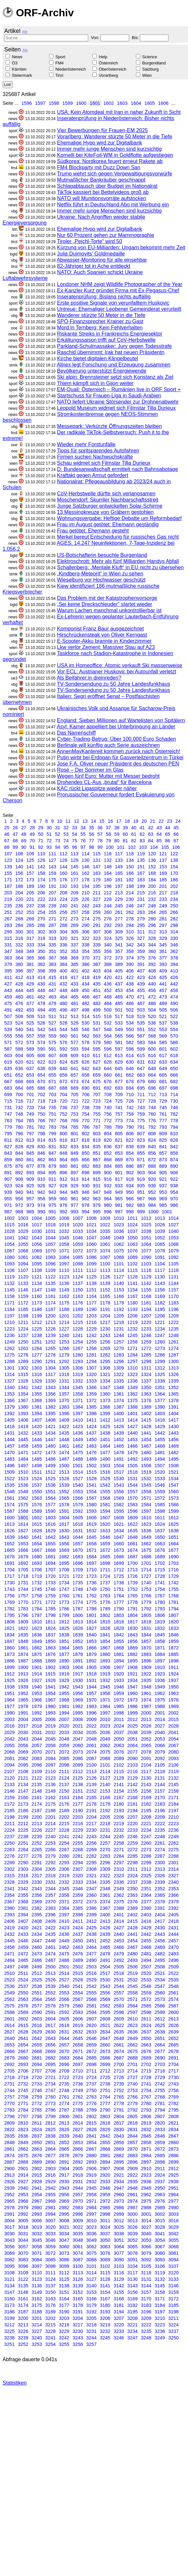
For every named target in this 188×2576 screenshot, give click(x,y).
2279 (50, 1856)
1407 (37, 1420)
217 (163, 892)
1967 (50, 1699)
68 (15, 840)
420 (108, 977)
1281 (91, 1354)
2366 (173, 1895)
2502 (78, 1966)
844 (19, 1153)
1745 (37, 1589)
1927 (37, 1680)
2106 (173, 1765)
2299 (146, 1862)
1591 (64, 1511)
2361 (105, 1895)
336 (63, 944)
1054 (9, 1244)
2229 (78, 1830)
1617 (64, 1524)
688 (63, 1088)
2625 (159, 2025)
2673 (105, 2051)
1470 (9, 1452)
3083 (23, 2259)
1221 (159, 1322)
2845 (146, 2136)
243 (97, 905)
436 (108, 983)
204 (19, 892)
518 (130, 1016)
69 (23, 840)
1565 (64, 1498)
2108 (23, 1771)
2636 (132, 2031)
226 (85, 899)
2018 (37, 1726)
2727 (132, 2077)
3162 (37, 2298)
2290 (23, 1862)
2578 (50, 2005)
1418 (9, 1426)
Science (149, 56)
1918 (91, 1673)
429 (30, 983)
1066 (173, 1244)
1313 (173, 1368)
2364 (146, 1895)
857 (163, 1153)
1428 (146, 1426)
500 (108, 1009)
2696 (64, 2064)
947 (97, 1192)
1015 (9, 1224)
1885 (173, 1654)
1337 (146, 1381)
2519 (132, 1973)
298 (174, 925)
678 (130, 1081)
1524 (37, 1478)
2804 (119, 2116)
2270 (105, 1849)
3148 (23, 2292)
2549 (9, 1992)
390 (130, 964)
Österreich (108, 63)
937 (163, 1185)
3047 (64, 2240)
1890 (64, 1660)
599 (141, 1049)
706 (85, 1094)
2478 (105, 1953)
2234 (146, 1830)
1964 (9, 1699)
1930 (78, 1680)
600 (152, 1049)
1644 (78, 1537)
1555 (105, 1491)
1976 (173, 1699)
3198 (173, 2311)
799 (52, 1133)
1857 (146, 1641)
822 (130, 1140)
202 (174, 886)
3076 (105, 2253)
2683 (64, 2057)
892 (19, 1172)
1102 (132, 1263)
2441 (132, 1934)
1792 (146, 1608)
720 (63, 1101)
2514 (64, 1973)
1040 (173, 1231)
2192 (105, 1810)
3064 (119, 2246)
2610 (132, 2018)
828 (19, 1146)
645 (119, 1068)
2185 (9, 1810)
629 (119, 1062)
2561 (173, 1992)
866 (85, 1159)
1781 (173, 1602)
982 (130, 1205)
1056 (37, 1244)
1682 (64, 1556)
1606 (163, 103)
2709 (64, 2070)
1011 (132, 1218)
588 (19, 1049)
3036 (91, 2233)
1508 (173, 1465)
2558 (132, 1992)
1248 (173, 1335)
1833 (173, 1628)
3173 (9, 2305)
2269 (91, 1849)
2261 (159, 1843)
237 (30, 905)
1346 (91, 1387)
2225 (23, 1830)
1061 (105, 1244)
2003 (9, 1719)
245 (119, 905)
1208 (159, 1315)
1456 (173, 1439)
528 (63, 1023)
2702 (146, 2064)
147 (97, 866)
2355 (23, 1895)
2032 (50, 1732)
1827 (91, 1628)
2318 (50, 1875)
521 (163, 1016)
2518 (119, 1973)
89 (15, 847)
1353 (9, 1394)
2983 (78, 2207)
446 (41, 990)
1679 (23, 1556)
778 (174, 1120)
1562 (23, 1498)
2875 (23, 2155)
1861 (23, 1647)
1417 (173, 1420)
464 (63, 996)
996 (108, 1211)
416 (63, 977)
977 (74, 1205)
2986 (119, 2207)
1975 (159, 1699)
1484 (23, 1459)
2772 (37, 2103)
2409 (50, 1921)
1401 (132, 1413)
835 (97, 1146)
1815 (105, 1621)
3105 (146, 2266)
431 (52, 983)
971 (8, 1205)
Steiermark (22, 75)
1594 (105, 1511)
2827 (78, 2129)
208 (63, 892)
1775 (91, 1602)
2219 (119, 1823)
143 (52, 866)
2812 (50, 2123)
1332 (78, 1381)
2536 (9, 1986)
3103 (119, 2266)
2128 (119, 1778)
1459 (37, 1446)
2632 (78, 2031)
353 (74, 951)
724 (108, 1101)
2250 (9, 1843)
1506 (146, 1465)
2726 (119, 2077)
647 (141, 1068)
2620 (91, 2025)
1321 (105, 1374)
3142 (119, 2285)
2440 (119, 1934)
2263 (9, 1849)
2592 (64, 2012)
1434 (50, 1433)
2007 (64, 1719)
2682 (50, 2057)
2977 (173, 2201)
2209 (159, 1817)
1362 (132, 1394)
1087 (105, 1257)
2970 (78, 2201)
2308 (91, 1869)
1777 (119, 1602)
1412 (105, 1420)
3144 (146, 2285)
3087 (78, 2259)
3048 (78, 2240)
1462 (78, 1446)
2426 (105, 1927)
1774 (78, 1602)
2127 (105, 1778)
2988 (146, 2207)
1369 (50, 1400)
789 (119, 1127)
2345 (64, 1888)
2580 (78, 2005)
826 (174, 1140)
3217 (78, 2324)
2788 (78, 2110)
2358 (64, 1895)
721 (74, 1101)
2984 (91, 2207)
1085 (78, 1257)
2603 (37, 2018)
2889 (37, 2162)
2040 (159, 1732)
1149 (64, 1289)
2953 (23, 2194)
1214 (64, 1322)
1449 (78, 1439)
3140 (91, 2285)
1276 (23, 1354)
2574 (173, 1999)
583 (141, 1042)
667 (8, 1081)
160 (63, 873)
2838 (50, 2136)
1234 (159, 1328)
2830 (119, 2129)
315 (8, 938)
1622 (132, 1524)
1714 (146, 1569)
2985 (105, 2207)
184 (152, 879)
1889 (50, 1660)
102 (132, 847)
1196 (173, 1309)
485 (119, 1003)
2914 (23, 2175)
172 (19, 879)
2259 (132, 1843)
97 (83, 847)
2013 (146, 1719)
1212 (37, 1322)
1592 (78, 1511)
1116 (146, 1270)
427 (8, 983)
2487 (50, 1960)
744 (152, 1107)
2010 (105, 1719)
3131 (146, 2279)
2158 (173, 1791)
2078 (146, 1752)
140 (19, 866)
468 (108, 996)
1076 (132, 1250)
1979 (37, 1706)
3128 (105, 2279)
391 (141, 964)
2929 (50, 2181)
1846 (173, 1634)
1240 (64, 1335)
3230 (78, 2331)
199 (141, 886)
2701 (132, 2064)
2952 (9, 2194)
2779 (132, 2103)
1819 (159, 1621)
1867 (105, 1647)
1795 (9, 1615)
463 (52, 996)
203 (8, 892)
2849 (23, 2142)
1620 (105, 1524)
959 (52, 1198)
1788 (91, 1608)
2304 (37, 1869)
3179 (91, 2305)
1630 (64, 1530)
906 (174, 1172)
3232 (105, 2331)
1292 (64, 1361)
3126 (78, 2279)
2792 (132, 2110)
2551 (37, 1992)
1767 (159, 1595)
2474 (50, 1953)
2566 (64, 1999)
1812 (64, 1621)
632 (152, 1062)
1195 (159, 1309)
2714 (132, 2070)
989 (30, 1211)
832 (63, 1146)
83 (142, 840)
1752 (132, 1589)
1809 (23, 1621)
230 (130, 899)
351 (52, 951)
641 (74, 1068)
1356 (50, 1394)
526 (41, 1023)
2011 (119, 1719)
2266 (50, 1849)
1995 (78, 1712)
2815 (91, 2123)
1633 (105, 1530)
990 (41, 1211)
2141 (119, 1784)
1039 (159, 1231)
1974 (146, 1699)
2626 (173, 2025)
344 (152, 944)
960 (63, 1198)
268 (19, 918)
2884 (146, 2155)
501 (119, 1009)
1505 (132, 1465)
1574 (9, 1504)
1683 (78, 1556)
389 (119, 964)
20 (144, 821)
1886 (9, 1660)
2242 (78, 1836)
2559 (146, 1992)
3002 (159, 2214)
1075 (119, 1250)
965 (119, 1198)
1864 (64, 1647)
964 (108, 1198)
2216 (78, 1823)
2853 (78, 2142)
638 (41, 1068)
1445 (23, 1439)
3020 (50, 2227)
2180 (119, 1804)
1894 (119, 1660)
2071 (50, 1752)
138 (174, 860)
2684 (78, 2057)
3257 (91, 2344)
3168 (119, 2298)
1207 (146, 1315)
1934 (132, 1680)
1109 (50, 1270)
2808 (173, 2116)
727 (141, 1101)
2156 (146, 1791)
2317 (37, 1875)
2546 (146, 1986)
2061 (91, 1745)
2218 (105, 1823)
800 (63, 1133)
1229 (91, 1328)
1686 (119, 1556)
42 (150, 827)
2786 (50, 2110)
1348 (119, 1387)
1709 (78, 1569)
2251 (23, 1843)
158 (41, 873)
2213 (37, 1823)
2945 (91, 2188)
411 (8, 977)
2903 (50, 2168)
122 (174, 853)
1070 (50, 1250)
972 (19, 1205)
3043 (9, 2240)
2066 (159, 1745)
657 (74, 1075)
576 (63, 1042)
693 (119, 1088)
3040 (146, 2233)
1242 (91, 1335)
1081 (23, 1257)
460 (19, 996)
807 (141, 1133)
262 (130, 912)
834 (85, 1146)
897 (74, 1172)
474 (174, 996)
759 (141, 1114)
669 (30, 1081)
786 (85, 1127)
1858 (159, 1641)
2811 (37, 2123)
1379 (9, 1407)
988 (19, 1211)
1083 (50, 1257)
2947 (119, 2188)
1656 (64, 1543)
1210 (9, 1322)
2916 (50, 2175)
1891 (78, 1660)
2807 (159, 2116)
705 (74, 1094)
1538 (50, 1485)
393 (163, 964)
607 (52, 1055)
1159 (23, 1296)
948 (108, 1192)
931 (97, 1185)
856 (152, 1153)
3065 (132, 2246)
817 (74, 1140)
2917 (64, 2175)
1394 (37, 1413)
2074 (91, 1752)
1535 (9, 1485)
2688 (132, 2057)
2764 (105, 2097)
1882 (132, 1654)
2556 (105, 1992)
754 (85, 1114)
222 (41, 899)
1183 (173, 1302)
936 (152, 1185)
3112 (64, 2272)
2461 (50, 1947)
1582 (119, 1504)
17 (118, 821)
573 (30, 1042)
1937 (173, 1680)
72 (49, 840)
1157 (173, 1289)
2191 (91, 1810)
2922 (132, 2175)
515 (97, 1016)
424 (152, 977)
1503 (105, 1465)
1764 (119, 1595)
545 (74, 1029)
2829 (105, 2129)
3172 (173, 2298)
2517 (105, 1973)
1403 (159, 1413)
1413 (119, 1420)
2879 (78, 2155)
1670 (78, 1550)
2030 (23, 1732)
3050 (105, 2240)
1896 (146, 1660)
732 (19, 1107)
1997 (105, 1712)
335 (52, 944)
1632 (91, 1530)
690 (85, 1088)
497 (74, 1009)
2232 (119, 1830)
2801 (78, 2116)
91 (32, 847)
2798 (37, 2116)
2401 (119, 1914)
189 (30, 886)
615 (141, 1055)
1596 (26, 103)
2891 (64, 2162)
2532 (132, 1979)
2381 (23, 1908)
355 (97, 951)
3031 (23, 2233)
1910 (159, 1667)
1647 (119, 1537)
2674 (119, 2051)
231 (141, 899)
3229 (64, 2331)
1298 (146, 1361)
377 (163, 957)
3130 (132, 2279)
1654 (37, 1543)
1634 (119, 1530)
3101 (91, 2266)
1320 (91, 1374)
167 (141, 873)
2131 (159, 1778)
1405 (9, 1420)
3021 (64, 2227)
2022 (91, 1726)
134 (130, 860)
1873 (9, 1654)
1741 (159, 1582)
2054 (173, 1739)
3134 (9, 2285)
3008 (64, 2220)
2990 (173, 2207)
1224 (23, 1328)
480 (63, 1003)
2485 (23, 1960)
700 (19, 1094)
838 (130, 1146)
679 (141, 1081)
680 (152, 1081)
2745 (23, 2090)
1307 (91, 1368)
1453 (132, 1439)
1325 (159, 1374)
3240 (37, 2337)
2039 (146, 1732)
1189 (78, 1309)
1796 (23, 1615)
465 (74, 996)
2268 (78, 1849)
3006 (37, 2220)
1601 (95, 103)
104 (154, 847)
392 (152, 964)
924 (19, 1185)
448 (63, 990)
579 (97, 1042)
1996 (91, 1712)
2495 (159, 1960)
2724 (91, 2077)
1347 (105, 1387)
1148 (50, 1289)
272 (63, 918)
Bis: (136, 37)
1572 (159, 1498)
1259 (146, 1341)
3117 (132, 2272)
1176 (78, 1302)
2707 (37, 2070)
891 (8, 1172)
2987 (132, 2207)
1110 (64, 1270)
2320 (78, 1875)
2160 (23, 1797)
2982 (64, 2207)
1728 (159, 1576)
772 (108, 1120)
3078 (132, 2253)
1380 (23, 1407)
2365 (159, 1895)
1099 (91, 1263)
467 (97, 996)
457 (163, 990)
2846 (159, 2136)
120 (152, 853)
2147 (23, 1791)
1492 (132, 1459)
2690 (159, 2057)
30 (49, 827)
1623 (146, 1524)
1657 (78, 1543)
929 (74, 1185)
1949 (159, 1686)
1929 (64, 1680)
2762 (78, 2097)
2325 (146, 1875)
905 (163, 1172)
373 (119, 957)
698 (174, 1088)
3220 (119, 2324)
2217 (91, 1823)
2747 (50, 2090)
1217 (105, 1322)
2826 (64, 2129)
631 (141, 1062)
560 (63, 1036)
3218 (91, 2324)
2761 (64, 2097)
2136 (50, 1784)
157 (30, 873)
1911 (173, 1667)
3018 (23, 2227)
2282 (91, 1856)
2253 (50, 1843)
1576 (37, 1504)
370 (85, 957)
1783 (23, 1608)
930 (85, 1185)
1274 (173, 1348)
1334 (105, 1381)
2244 (105, 1836)
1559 (159, 1491)
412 (19, 977)
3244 (91, 2337)
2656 (50, 2044)
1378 (173, 1400)
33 (74, 827)
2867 (91, 2149)
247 (141, 905)
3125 (64, 2279)
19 (135, 821)
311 (141, 931)
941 (30, 1192)
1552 (64, 1491)
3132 (159, 2279)
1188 (64, 1309)
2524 (23, 1979)
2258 (119, 1843)
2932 (91, 2181)
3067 (159, 2246)
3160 (9, 2298)
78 (99, 840)
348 (19, 951)
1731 (23, 1582)
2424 (78, 1927)
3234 (132, 2331)
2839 (64, 2136)
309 (119, 931)
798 (41, 1133)
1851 (64, 1641)
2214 (50, 1823)
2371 (64, 1901)
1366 (9, 1400)
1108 (37, 1270)
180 (108, 879)
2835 (9, 2136)
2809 (9, 2123)
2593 (78, 2012)
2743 (173, 2084)
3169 (132, 2298)
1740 (146, 1582)
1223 (9, 1328)
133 (119, 860)
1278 (50, 1354)
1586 (173, 1504)
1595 (119, 1511)
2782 (173, 2103)
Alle (25, 32)
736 (63, 1107)
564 (108, 1036)
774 (130, 1120)
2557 (119, 1992)
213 (119, 892)
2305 (50, 1869)
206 (41, 892)
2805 (132, 2116)
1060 (91, 1244)
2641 (23, 2038)
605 (30, 1055)
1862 (37, 1647)
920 (152, 1179)
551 (141, 1029)
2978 (9, 2207)
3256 (78, 2344)
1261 (173, 1341)
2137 (64, 1784)
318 (41, 938)
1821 (9, 1628)
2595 (105, 2012)
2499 (37, 1966)
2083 (37, 1758)
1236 (9, 1335)
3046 (50, 2240)
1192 (119, 1309)
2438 (91, 1934)
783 (52, 1127)
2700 (119, 2064)
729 (163, 1101)
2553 (64, 1992)
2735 (64, 2084)
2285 (132, 1856)
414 (41, 977)
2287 (159, 1856)
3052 (132, 2240)
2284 (119, 1856)
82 (133, 840)
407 (141, 970)
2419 (9, 1927)
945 (74, 1192)
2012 (132, 1719)
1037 (132, 1231)
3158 (159, 2292)
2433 (23, 1934)
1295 (105, 1361)
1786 (64, 1608)
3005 (23, 2220)
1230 (105, 1328)
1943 (78, 1686)
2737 (91, 2084)
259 (97, 912)
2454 (132, 1940)
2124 (64, 1778)
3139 (78, 2285)
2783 (9, 2110)
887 (141, 1166)
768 (63, 1120)
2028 (173, 1726)
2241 (64, 1836)
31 (57, 827)
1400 (119, 1413)
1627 (23, 1530)
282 (174, 918)
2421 (37, 1927)
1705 (23, 1569)
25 (6, 827)
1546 (159, 1485)
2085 (64, 1758)
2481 (146, 1953)
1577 (50, 1504)
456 (152, 990)
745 (163, 1107)
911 (52, 1179)
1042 (23, 1237)
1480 (146, 1452)
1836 (37, 1634)
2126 (91, 1778)
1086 (91, 1257)
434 (85, 983)
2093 (173, 1758)
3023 (91, 2227)
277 (119, 918)
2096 (37, 1765)
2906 (91, 2168)
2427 (119, 1927)
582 (130, 1042)
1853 (91, 1641)
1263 (23, 1348)
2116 (132, 1771)
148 (108, 866)
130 (85, 860)
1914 (37, 1673)
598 (130, 1049)
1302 (23, 1368)
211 (97, 892)
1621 (119, 1524)
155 (8, 873)
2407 (23, 1921)
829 (30, 1146)
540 (19, 1029)
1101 (119, 1263)
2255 (78, 1843)
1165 (105, 1296)
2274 (159, 1849)
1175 (64, 1302)
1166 (119, 1296)
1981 (64, 1706)
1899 (9, 1667)
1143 (159, 1283)
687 (52, 1088)
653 (30, 1075)
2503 (91, 1966)
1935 (146, 1680)
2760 (50, 2097)
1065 (159, 1244)
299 (8, 931)
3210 (159, 2318)
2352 (159, 1888)
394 (174, 964)
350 (41, 951)
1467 (146, 1446)
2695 (50, 2064)
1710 (91, 1569)
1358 (78, 1394)
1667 (37, 1550)
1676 (159, 1550)
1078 (159, 1250)
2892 (78, 2162)
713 (163, 1094)
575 (52, 1042)
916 (108, 1179)
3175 (37, 2305)
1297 (132, 1361)
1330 (50, 1381)
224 (63, 899)
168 (152, 873)
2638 (159, 2031)
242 (85, 905)
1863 (50, 1647)
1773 (64, 1602)
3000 (132, 2214)
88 (6, 847)
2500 (50, 1966)
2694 (37, 2064)
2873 (173, 2149)
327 (141, 938)
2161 (37, 1797)
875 (8, 1166)
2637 (146, 2031)
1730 (9, 1582)
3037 (105, 2233)
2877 (50, 2155)
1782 (9, 1608)
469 (119, 996)
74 (66, 840)
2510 (9, 1973)
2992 (23, 2214)
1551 (50, 1491)
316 (19, 938)
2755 (159, 2090)
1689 (159, 1556)
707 (97, 1094)
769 (74, 1120)
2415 (132, 1921)
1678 (9, 1556)
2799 (50, 2116)
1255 (91, 1341)
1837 (50, 1634)
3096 (23, 2266)
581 (119, 1042)
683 (8, 1088)
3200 (23, 2318)
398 (41, 970)
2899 (173, 2162)
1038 (146, 1231)
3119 (159, 2272)
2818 (132, 2123)
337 (74, 944)
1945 (105, 1686)
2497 (9, 1966)
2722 (64, 2077)
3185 (173, 2305)
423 (141, 977)
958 (41, 1198)
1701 (146, 1563)
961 (74, 1198)
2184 (173, 1804)
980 (108, 1205)
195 (97, 886)
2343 (37, 1888)
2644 (64, 2038)
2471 (9, 1953)
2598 (146, 2012)
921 (163, 1179)
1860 (9, 1647)
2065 (146, 1745)
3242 (64, 2337)
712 (152, 1094)
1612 (173, 1517)
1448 (64, 1439)
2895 (119, 2162)
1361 (119, 1394)
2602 (23, 2018)
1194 (146, 1309)
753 (74, 1114)
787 (97, 1127)
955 (8, 1198)
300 (19, 931)
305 (74, 931)
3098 (50, 2266)
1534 (173, 1478)
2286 (146, 1856)
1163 (78, 1296)
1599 (67, 103)
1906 (105, 1667)
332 (19, 944)
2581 (91, 2005)
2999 (119, 2214)
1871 (159, 1647)
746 (174, 1107)
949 (119, 1192)
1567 (91, 1498)
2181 (132, 1804)
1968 (64, 1699)
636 (19, 1068)
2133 (9, 1784)
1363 (146, 1394)
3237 (173, 2331)
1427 (132, 1426)
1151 (91, 1289)
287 (52, 925)
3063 (105, 2246)
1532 (146, 1478)
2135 (37, 1784)
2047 (78, 1739)
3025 (119, 2227)
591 (52, 1049)
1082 (37, 1257)
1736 (91, 1582)
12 (76, 821)
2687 (119, 2057)
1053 (173, 1237)
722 (85, 1101)
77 (91, 840)
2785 (37, 2110)
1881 (119, 1654)
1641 (37, 1537)
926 (41, 1185)
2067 (173, 1745)
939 (8, 1192)
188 (19, 886)
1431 (9, 1433)
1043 (37, 1237)
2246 (132, 1836)
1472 (37, 1452)
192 (63, 886)
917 (119, 1179)
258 (85, 912)
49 (32, 834)
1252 (50, 1341)
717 (30, 1101)
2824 (37, 2129)
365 (30, 957)
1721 (64, 1576)
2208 (146, 1817)
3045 (37, 2240)
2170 (159, 1797)
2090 (132, 1758)
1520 (159, 1472)
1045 (64, 1237)
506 (174, 1009)
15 (101, 821)
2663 (146, 2044)
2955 (50, 2194)
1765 (132, 1595)
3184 (159, 2305)
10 (59, 821)
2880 (91, 2155)
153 (163, 866)
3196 (146, 2311)
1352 (173, 1387)
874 (174, 1159)
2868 (105, 2149)
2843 (119, 2136)
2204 (91, 1817)
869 (119, 1159)
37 (108, 827)
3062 (91, 2246)
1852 (78, 1641)
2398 (78, 1914)
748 (19, 1114)
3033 (50, 2233)
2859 (159, 2142)
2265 (37, 1849)
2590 (37, 2012)
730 (174, 1101)
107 (8, 853)
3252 (23, 2344)
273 (74, 918)
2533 (146, 1979)
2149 (50, 1791)
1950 (173, 1686)
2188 (50, 1810)
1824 (50, 1628)
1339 (173, 1381)
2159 (9, 1797)
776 (152, 1120)
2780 (146, 2103)
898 (85, 1172)
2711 (91, 2070)
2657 (64, 2044)
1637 (159, 1530)
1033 (78, 1231)
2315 (9, 1875)
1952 (23, 1693)
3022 (78, 2227)
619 (8, 1062)
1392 (9, 1413)
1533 (159, 1478)
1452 (119, 1439)
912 (63, 1179)
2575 (9, 2005)
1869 (132, 1647)
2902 (37, 2168)
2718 (9, 2077)
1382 (50, 1407)
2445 (9, 1940)
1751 (119, 1589)
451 (97, 990)
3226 (23, 2331)
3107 (173, 2266)
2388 (119, 1908)
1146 (23, 1289)
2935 (132, 2181)
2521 (159, 1973)
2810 (23, 2123)
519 (141, 1016)
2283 (105, 1856)
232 (152, 899)
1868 (119, 1647)
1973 (132, 1699)
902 (130, 1172)
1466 (132, 1446)
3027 (146, 2227)
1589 (37, 1511)
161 (74, 873)
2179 (105, 1804)
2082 (23, 1758)
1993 (50, 1712)
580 (108, 1042)
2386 (91, 1908)
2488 (64, 1960)
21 (152, 821)
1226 (50, 1328)
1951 (9, 1693)
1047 (91, 1237)
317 (30, 938)
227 (97, 899)
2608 (105, 2018)
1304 (50, 1368)
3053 (146, 2240)
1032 (64, 1231)
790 (130, 1127)
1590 (50, 1511)
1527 (78, 1478)
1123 (64, 1276)
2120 (9, 1778)
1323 (132, 1374)
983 (141, 1205)
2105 (159, 1765)
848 (63, 1153)
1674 (132, 1550)
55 (83, 834)
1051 (146, 1237)
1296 (119, 1361)
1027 (173, 1224)
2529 (91, 1979)
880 (63, 1166)
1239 (50, 1335)
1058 (64, 1244)
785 (74, 1127)
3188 (37, 2311)
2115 (119, 1771)
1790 (119, 1608)
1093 (9, 1263)
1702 (159, 1563)
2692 (9, 2064)
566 (130, 1036)
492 (19, 1009)
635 (8, 1068)
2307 (78, 1869)
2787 (64, 2110)
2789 (91, 2110)
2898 (159, 2162)
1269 (105, 1348)
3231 (91, 2331)
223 (52, 899)
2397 (64, 1914)
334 (41, 944)
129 (74, 860)
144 (63, 866)
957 (30, 1198)
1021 (91, 1224)
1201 (64, 1315)
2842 (105, 2136)
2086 (78, 1758)
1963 (173, 1693)
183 (141, 879)
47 (15, 834)
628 (108, 1062)
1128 (132, 1276)
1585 (159, 1504)
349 (30, 951)
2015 (173, 1719)
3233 (119, 2331)
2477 (91, 1953)
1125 (91, 1276)
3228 (50, 2331)
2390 (146, 1908)
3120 (173, 2272)
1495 (173, 1459)
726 (130, 1101)
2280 (64, 1856)
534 (130, 1023)
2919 (91, 2175)
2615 (23, 2025)
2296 (105, 1862)
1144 (173, 1283)
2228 (64, 1830)
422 (130, 977)
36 (99, 827)
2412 (91, 1921)
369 (74, 957)
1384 (78, 1407)
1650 (159, 1537)
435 (97, 983)
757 (119, 1114)
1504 (119, 1465)
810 (174, 1133)
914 (85, 1179)
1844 (146, 1634)
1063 (132, 1244)
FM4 (59, 63)
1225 (37, 1328)
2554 (78, 1992)
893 (30, 1172)
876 (19, 1166)
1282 (105, 1354)
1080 (9, 1257)
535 (141, 1023)
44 (167, 827)
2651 (159, 2038)
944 (63, 1192)
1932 (105, 1680)
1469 (173, 1446)
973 (30, 1205)
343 (141, 944)
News (17, 56)
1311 (146, 1368)
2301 (173, 1862)
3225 (9, 2331)
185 (163, 879)
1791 (132, 1608)
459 (8, 996)
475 (8, 1003)
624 (63, 1062)
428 (19, 983)
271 (52, 918)
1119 (9, 1276)
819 (97, 1140)
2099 (78, 1765)
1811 (50, 1621)
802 (85, 1133)
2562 (9, 1999)
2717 (173, 2070)
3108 (9, 2272)
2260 (146, 1843)
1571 (146, 1498)
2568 (91, 1999)
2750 (91, 2090)
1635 (132, 1530)
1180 (132, 1302)
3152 (78, 2292)
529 (74, 1023)
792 (152, 1127)
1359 (91, 1394)
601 (163, 1049)
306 (85, 931)
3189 (50, 2311)
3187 (23, 2311)
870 (130, 1159)
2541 (78, 1986)
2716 (159, 2070)
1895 (132, 1660)
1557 (132, 1491)
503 (141, 1009)
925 (30, 1185)
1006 (64, 1218)
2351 (146, 1888)
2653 (9, 2044)
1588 (23, 1511)
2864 (50, 2149)
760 (152, 1114)
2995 (64, 2214)
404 (108, 970)
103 (143, 847)
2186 (23, 1810)
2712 (105, 2070)
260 (108, 912)
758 (130, 1114)
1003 (23, 1218)
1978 (23, 1706)
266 (174, 912)
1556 (119, 1491)
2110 (50, 1771)
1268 (91, 1348)
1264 (37, 1348)
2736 (78, 2084)
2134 (23, 1784)
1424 (91, 1426)
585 (163, 1042)
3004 (9, 2220)
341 (119, 944)
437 (119, 983)
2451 (91, 1940)
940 (19, 1192)
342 (130, 944)
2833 (159, 2129)
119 (141, 853)
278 (130, 918)
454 (130, 990)
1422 (64, 1426)
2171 (173, 1797)
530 (85, 1023)
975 (52, 1205)
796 (19, 1133)
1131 (173, 1276)
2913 (9, 2175)
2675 (132, 2051)
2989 (159, 2207)
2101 (105, 1765)
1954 (50, 1693)
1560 (173, 1491)
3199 (9, 2318)
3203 (64, 2318)
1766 (146, 1595)
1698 (105, 1563)
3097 (37, 2266)
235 (8, 905)
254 (41, 912)
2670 (64, 2051)
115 (97, 853)
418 (85, 977)
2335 (105, 1882)
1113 (105, 1270)
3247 (132, 2337)
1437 (91, 1433)
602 (174, 1049)
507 (8, 1016)
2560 (159, 1992)
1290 (37, 1361)
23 (169, 821)
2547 (159, 1986)
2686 (105, 2057)
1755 (173, 1589)
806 (130, 1133)
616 (152, 1055)
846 (41, 1153)
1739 (132, 1582)
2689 (146, 2057)
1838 (64, 1634)
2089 (119, 1758)
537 (163, 1023)
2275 (173, 1849)
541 (30, 1029)
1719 (37, 1576)
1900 (23, 1667)
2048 (91, 1739)
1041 (9, 1237)
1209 (173, 1315)
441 (163, 983)
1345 (78, 1387)
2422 (50, 1927)
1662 (146, 1543)
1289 (23, 1361)
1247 (159, 1335)
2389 (132, 1908)
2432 (9, 1934)
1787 (78, 1608)
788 (108, 1127)
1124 (78, 1276)
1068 (23, 1250)
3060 (64, 2246)
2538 (37, 1986)
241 (74, 905)
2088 (105, 1758)
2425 (91, 1927)
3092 (146, 2259)
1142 (146, 1283)
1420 (37, 1426)
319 (52, 938)
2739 (119, 2084)
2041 (173, 1732)
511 (52, 1016)
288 (63, 925)
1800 (78, 1615)
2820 (159, 2123)
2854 (91, 2142)
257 (74, 912)
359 (141, 951)
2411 (78, 1921)
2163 (64, 1797)
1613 (9, 1524)
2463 (78, 1947)
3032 (37, 2233)
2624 (146, 2025)
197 (119, 886)
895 (52, 1172)
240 (63, 905)
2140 (105, 1784)
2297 (119, 1862)
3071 (37, 2253)
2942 (50, 2188)
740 (108, 1107)
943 (52, 1192)
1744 (23, 1589)
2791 (119, 2110)
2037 (119, 1732)
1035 (105, 1231)
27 (23, 827)
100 (110, 847)
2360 (91, 1895)
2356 (37, 1895)
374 (130, 957)
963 (97, 1198)
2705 (9, 2070)
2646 (91, 2038)
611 (97, 1055)
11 (68, 821)
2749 (78, 2090)
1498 (37, 1465)
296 (152, 925)
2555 (91, 1992)
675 (97, 1081)
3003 (173, 2214)
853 (119, 1153)
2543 (105, 1986)
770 (85, 1120)
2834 (173, 2129)
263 (141, 912)
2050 (119, 1739)
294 (130, 925)
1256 (105, 1341)
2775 (78, 2103)
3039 (132, 2233)
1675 (146, 1550)
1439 (119, 1433)
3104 (132, 2266)
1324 (146, 1374)
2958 (91, 2194)
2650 (146, 2038)
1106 (9, 1270)
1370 (64, 1400)
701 (30, 1094)
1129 (146, 1276)
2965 (9, 2201)
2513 (50, 1973)
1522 (9, 1478)
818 (85, 1140)
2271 (119, 1849)
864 (63, 1159)
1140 (119, 1283)
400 (63, 970)
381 (30, 964)
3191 (78, 2311)
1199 (37, 1315)
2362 (119, 1895)
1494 (159, 1459)
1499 (50, 1465)
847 (52, 1153)
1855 (119, 1641)
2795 (173, 2110)
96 (74, 847)
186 (174, 879)
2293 (64, 1862)
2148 (37, 1791)
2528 (78, 1979)
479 (52, 1003)
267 (8, 918)
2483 (173, 1953)
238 (41, 905)
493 (30, 1009)
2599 (159, 2012)
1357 (64, 1394)
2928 (37, 2181)
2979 (23, 2207)
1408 (50, 1420)
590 (41, 1049)
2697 (78, 2064)
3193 (105, 2311)
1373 (105, 1400)
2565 (50, 1999)
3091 (132, 2259)
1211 (23, 1322)
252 (19, 912)
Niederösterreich (70, 69)
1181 (146, 1302)
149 (119, 866)
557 (30, 1036)
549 (119, 1029)
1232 (132, 1328)
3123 (37, 2279)
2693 (23, 2064)
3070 (23, 2253)
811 (8, 1140)
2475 (64, 1953)
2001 (159, 1712)
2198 (9, 1817)
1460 (50, 1446)
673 (74, 1081)
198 (130, 886)
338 (85, 944)
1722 (78, 1576)
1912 (9, 1673)
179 (97, 879)
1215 (78, 1322)
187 (8, 886)
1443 (173, 1433)
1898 (173, 1660)
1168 (146, 1296)
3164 (64, 2298)
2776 (91, 2103)
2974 (132, 2201)
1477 (105, 1452)
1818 (146, 1621)
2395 (37, 1914)
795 (8, 1133)
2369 (37, 1901)
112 (63, 853)
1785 (50, 1608)
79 (108, 840)
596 (108, 1049)
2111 (64, 1771)
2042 (9, 1739)
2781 (159, 2103)
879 (52, 1166)
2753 (132, 2090)
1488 (78, 1459)
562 (85, 1036)
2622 (119, 2025)
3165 (78, 2298)
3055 (173, 2240)
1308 (105, 1368)
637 (30, 1068)
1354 (23, 1394)
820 (108, 1140)
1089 (132, 1257)
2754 (146, 2090)
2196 (159, 1810)
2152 (91, 1791)
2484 (9, 1960)
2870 (132, 2149)
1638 (173, 1530)
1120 (23, 1276)
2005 (37, 1719)
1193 (132, 1309)
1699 (119, 1563)
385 (74, 964)
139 (8, 866)
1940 (37, 1686)
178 (85, 879)
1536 (23, 1485)
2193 (119, 1810)
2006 (50, 1719)
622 (41, 1062)
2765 (119, 2097)
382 (41, 964)
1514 (78, 1472)
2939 (9, 2188)
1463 (91, 1446)
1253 (64, 1341)
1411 (91, 1420)
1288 (9, 1361)
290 (85, 925)
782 (41, 1127)
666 (174, 1075)
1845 (159, 1634)
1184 (9, 1309)
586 (174, 1042)
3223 (159, 2324)
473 (163, 996)
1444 (9, 1439)
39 (125, 827)
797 (30, 1133)
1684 (91, 1556)
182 (130, 879)
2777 (105, 2103)
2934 (119, 2181)
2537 (23, 1986)
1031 (50, 1231)
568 (152, 1036)
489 (163, 1003)
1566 (78, 1498)
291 (97, 925)
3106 (159, 2266)
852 (108, 1153)
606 (41, 1055)
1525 (50, 1478)
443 (8, 990)
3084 (37, 2259)
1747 (64, 1589)
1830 (132, 1628)
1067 (9, 1250)
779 (8, 1127)
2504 (105, 1966)
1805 (146, 1615)
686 (41, 1088)
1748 (78, 1589)
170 (174, 873)
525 (30, 1023)
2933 (105, 2181)
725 (119, 1101)
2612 (159, 2018)
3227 (37, 2331)
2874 (9, 2155)
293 (119, 925)
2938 (173, 2181)
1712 (119, 1569)
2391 (159, 1908)
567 (141, 1036)
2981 (50, 2207)
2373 (91, 1901)
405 (119, 970)
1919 (105, 1673)
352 (63, 951)
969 (163, 1198)
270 (41, 918)
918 (130, 1179)
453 (119, 990)
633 (163, 1062)
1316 (37, 1374)
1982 (78, 1706)
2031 (37, 1732)
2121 (23, 1778)
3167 (105, 2298)
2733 (37, 2084)
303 (52, 931)
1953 (37, 1693)
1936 (159, 1680)
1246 (146, 1335)
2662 (132, 2044)
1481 (159, 1452)
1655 (50, 1543)
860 (19, 1159)
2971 (91, 2201)
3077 (119, 2253)
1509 (9, 1472)
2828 (91, 2129)
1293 (78, 1361)
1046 (78, 1237)
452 (108, 990)
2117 (146, 1771)
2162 (50, 1797)
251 (8, 912)
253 (30, 912)
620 (19, 1062)
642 (85, 1068)
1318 (64, 1374)
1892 (91, 1660)
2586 (159, 2005)
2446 (23, 1940)
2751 (105, 2090)
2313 (159, 1869)
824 (152, 1140)
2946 (105, 2188)
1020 (78, 1224)
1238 (37, 1335)
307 (97, 931)
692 (108, 1088)
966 (130, 1198)
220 (19, 899)
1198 (23, 1315)
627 (97, 1062)
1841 (105, 1634)
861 (30, 1159)
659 (97, 1075)
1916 (64, 1673)
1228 (78, 1328)
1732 (37, 1582)
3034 (64, 2233)
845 (30, 1153)
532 (108, 1023)
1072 (78, 1250)
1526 (64, 1478)
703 (52, 1094)
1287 (173, 1354)
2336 (119, 1882)
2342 (23, 1888)
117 (119, 853)
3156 (132, 2292)
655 (52, 1075)
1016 (23, 1224)
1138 (91, 1283)
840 (152, 1146)
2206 (119, 1817)
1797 (37, 1615)
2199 (23, 1817)
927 (52, 1185)
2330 (37, 1882)
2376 (132, 1901)
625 (74, 1062)
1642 (50, 1537)
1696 (78, 1563)
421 (119, 977)
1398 (91, 1413)
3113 (78, 2272)
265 (163, 912)
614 (130, 1055)
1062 (119, 1244)
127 (52, 860)
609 (74, 1055)
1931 (91, 1680)
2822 (9, 2129)
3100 (78, 2266)
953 (163, 1192)
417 (74, 977)
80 (116, 840)
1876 (50, 1654)
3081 (173, 2253)
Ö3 (15, 63)
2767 (146, 2097)
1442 (159, 1433)
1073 (91, 1250)
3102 (105, 2266)
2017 (23, 1726)
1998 (119, 1712)
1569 (119, 1498)
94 (57, 847)
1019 (64, 1224)
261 (119, 912)
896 (63, 1172)
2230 (91, 1830)
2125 (78, 1778)
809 (163, 1133)
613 (119, 1055)
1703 (173, 1563)
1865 (78, 1647)
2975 (146, 2201)
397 (30, 970)
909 (30, 1179)
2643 (50, 2038)
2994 (50, 2214)
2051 (132, 1739)
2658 (78, 2044)
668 (19, 1081)
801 (74, 1133)
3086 (64, 2259)
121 (163, 853)
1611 (159, 1517)
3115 (105, 2272)
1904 (78, 1667)
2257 (105, 1843)
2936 (146, 2181)
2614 (9, 2025)
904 (152, 1172)
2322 (105, 1875)
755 (97, 1114)
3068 (173, 2246)
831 (52, 1146)
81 (125, 840)
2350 (132, 1888)
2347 (91, 1888)
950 (130, 1192)
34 (83, 827)
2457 (173, 1940)
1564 (50, 1498)
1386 (105, 1407)
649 (163, 1068)
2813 (64, 2123)
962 (85, 1198)
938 (174, 1185)
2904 (64, 2168)
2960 (119, 2194)
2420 (23, 1927)
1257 (119, 1341)
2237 (9, 1836)
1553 (78, 1491)
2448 (50, 1940)
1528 (91, 1478)
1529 (105, 1478)
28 (32, 827)
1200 (50, 1315)
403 (97, 970)
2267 (64, 1849)
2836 (23, 2136)
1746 (50, 1589)
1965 (23, 1699)
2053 (159, 1739)
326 (130, 938)
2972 (105, 2201)
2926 (9, 2181)
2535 (173, 1979)
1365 (173, 1394)
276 (108, 918)
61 (133, 834)
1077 (146, 1250)
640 (63, 1068)
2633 (91, 2031)
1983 (91, 1706)
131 (97, 860)
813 (30, 1140)
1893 (105, 1660)
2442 (146, 1934)
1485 (37, 1459)
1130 (159, 1276)
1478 (119, 1452)
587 (8, 1049)
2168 (132, 1797)
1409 (64, 1420)
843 (8, 1153)
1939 (23, 1686)
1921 (132, 1673)
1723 (91, 1576)
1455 (159, 1439)
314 (174, 931)
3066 (146, 2246)
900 (108, 1172)
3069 (9, 2253)
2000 (146, 1712)
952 (152, 1192)
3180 (105, 2305)
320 (63, 938)
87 (176, 840)
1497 (23, 1465)
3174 (23, 2305)
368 (63, 957)
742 (130, 1107)
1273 (159, 1348)
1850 (50, 1641)
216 (152, 892)
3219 (105, 2324)
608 (63, 1055)
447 (52, 990)
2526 (50, 1979)
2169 (146, 1797)
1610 (146, 1517)
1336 (132, 1381)
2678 (173, 2051)
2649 (132, 2038)
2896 (132, 2162)
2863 (37, 2149)
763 (8, 1120)
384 (63, 964)
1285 (146, 1354)
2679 (9, 2057)
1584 (146, 1504)
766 (41, 1120)
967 (141, 1198)
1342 (37, 1387)
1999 (132, 1712)
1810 (37, 1621)
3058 (37, 2246)
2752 (119, 2090)
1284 (132, 1354)
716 (19, 1101)
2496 (173, 1960)
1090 (146, 1257)
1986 (132, 1706)
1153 (119, 1289)
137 (163, 860)
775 (141, 1120)
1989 (173, 1706)
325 (119, 938)
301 (30, 931)
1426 (119, 1426)
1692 (23, 1563)
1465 (119, 1446)
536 (152, 1023)
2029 (9, 1732)
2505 (119, 1966)
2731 (9, 2084)
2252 (37, 1843)
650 (174, 1068)
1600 (81, 103)
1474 (64, 1452)
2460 (37, 1947)
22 (161, 821)
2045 (50, 1739)
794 (174, 1127)
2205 (105, 1817)
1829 (119, 1628)
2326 (159, 1875)
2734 (50, 2084)
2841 (91, 2136)
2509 (173, 1966)
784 (63, 1127)
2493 (132, 1960)
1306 (78, 1368)
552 (152, 1029)
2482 (159, 1953)
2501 (64, 1966)
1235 (173, 1328)
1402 (146, 1413)
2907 (105, 2168)
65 (167, 834)
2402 (132, 1914)
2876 (37, 2155)
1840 (91, 1634)
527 (52, 1023)
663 (141, 1075)
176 (63, 879)
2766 (132, 2097)
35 (91, 827)
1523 (23, 1478)
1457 (9, 1446)
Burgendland (154, 63)
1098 (78, 1263)
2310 (119, 1869)
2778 (119, 2103)
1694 (50, 1563)
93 (49, 847)
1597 (40, 103)
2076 (119, 1752)
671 (52, 1081)
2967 (37, 2201)
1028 (9, 1231)
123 (8, 860)
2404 (159, 1914)
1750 (105, 1589)
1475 (78, 1452)
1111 (78, 1270)
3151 (64, 2292)
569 (163, 1036)
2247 (146, 1836)
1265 (50, 1348)
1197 (9, 1315)
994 (85, 1211)
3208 (132, 2318)
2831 (132, 2129)
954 (174, 1192)
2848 (9, 2142)
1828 (105, 1628)
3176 (50, 2305)
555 (8, 1036)
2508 (159, 1966)
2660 (105, 2044)
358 (130, 951)
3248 (146, 2337)
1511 (37, 1472)
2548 (173, 1986)
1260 (159, 1341)
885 (119, 1166)
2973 (119, 2201)
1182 (159, 1302)
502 (130, 1009)
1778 (132, 1602)
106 (176, 847)
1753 (146, 1589)
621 (30, 1062)
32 (66, 827)
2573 (159, 1999)
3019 (37, 2227)
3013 (132, 2220)
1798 (50, 1615)
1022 (105, 1224)
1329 (37, 1381)
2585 (146, 2005)
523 (8, 1023)
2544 (119, 1986)
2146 (9, 1791)
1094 (23, 1263)
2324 (132, 1875)
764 (19, 1120)
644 (108, 1068)
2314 (173, 1869)
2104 (146, 1765)
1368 (37, 1400)
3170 (146, 2298)
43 (159, 827)
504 (152, 1009)
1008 (91, 1218)
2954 (37, 2194)
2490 (91, 1960)
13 (84, 821)
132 (108, 860)
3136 (37, 2285)
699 (8, 1094)
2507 (146, 1966)
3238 (9, 2337)
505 (163, 1009)
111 (52, 853)
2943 (64, 2188)
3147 (9, 2292)
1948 (146, 1686)
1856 (132, 1641)
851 (97, 1153)
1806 (159, 1615)
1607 (105, 1517)
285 (30, 925)
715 (8, 1101)
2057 (37, 1745)
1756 (9, 1595)
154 (174, 866)
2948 (132, 2188)
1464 (105, 1446)
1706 (37, 1569)
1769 (9, 1602)
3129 (119, 2279)
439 (141, 983)
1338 (159, 1381)
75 (74, 840)
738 (85, 1107)
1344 (64, 1387)
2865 (64, 2149)
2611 (146, 2018)
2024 (119, 1726)
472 (152, 996)
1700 (132, 1563)
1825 (64, 1628)
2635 (119, 2031)
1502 (91, 1465)
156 (19, 873)
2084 (50, 1758)
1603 (122, 103)
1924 (173, 1673)
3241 (50, 2337)
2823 (23, 2129)
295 (141, 925)
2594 (91, 2012)
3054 (159, 2240)
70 (32, 840)
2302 (9, 1869)
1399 (105, 1413)
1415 (146, 1420)
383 (52, 964)
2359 (78, 1895)
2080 (173, 1752)
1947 (132, 1686)
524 (19, 1023)
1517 (119, 1472)
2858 (146, 2142)
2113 (91, 1771)
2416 (146, 1921)
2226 (37, 1830)
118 (130, 853)
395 (8, 970)
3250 (173, 2337)
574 (41, 1042)
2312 (146, 1869)
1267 (78, 1348)
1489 (91, 1459)
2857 (132, 2142)
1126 (105, 1276)
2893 (91, 2162)
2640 (9, 2038)
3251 (9, 2344)
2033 (64, 1732)
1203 (91, 1315)
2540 (64, 1986)
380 (19, 964)
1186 (37, 1309)
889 (163, 1166)
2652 (173, 2038)
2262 (173, 1843)
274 (85, 918)
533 (119, 1023)
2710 (78, 2070)
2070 (37, 1752)
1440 (132, 1433)
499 (97, 1009)
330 (174, 938)
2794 (159, 2110)
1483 (9, 1459)
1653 (23, 1543)
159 (52, 873)
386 (85, 964)
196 (108, 886)
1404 (173, 1413)
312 (152, 931)
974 (41, 1205)
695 (141, 1088)
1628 (37, 1530)
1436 (78, 1433)
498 (85, 1009)
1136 (64, 1283)
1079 (173, 1250)
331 (8, 944)
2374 (105, 1901)
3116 (119, 2272)
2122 (37, 1778)
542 (41, 1029)
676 (108, 1081)
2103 (132, 1765)
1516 (105, 1472)
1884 (159, 1654)
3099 (64, 2266)
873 (163, 1159)
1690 (173, 1556)
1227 (64, 1328)
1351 (159, 1387)
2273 (146, 1849)
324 (108, 938)
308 (108, 931)
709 (119, 1094)
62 (142, 834)
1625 (173, 1524)
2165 (91, 1797)
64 (159, 834)
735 (52, 1107)
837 (119, 1146)
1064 (146, 1244)
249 (163, 905)
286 (41, 925)
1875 (37, 1654)
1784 (37, 1608)
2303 (23, 1869)
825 (163, 1140)
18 (127, 821)
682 (174, 1081)
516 (108, 1016)
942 (41, 1192)
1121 (37, 1276)
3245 (105, 2337)
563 (97, 1036)
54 (74, 834)
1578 (64, 1504)
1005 (50, 1218)
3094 (173, 2259)
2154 (119, 1791)
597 (119, 1049)
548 (108, 1029)
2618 (64, 2025)
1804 (132, 1615)
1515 (91, 1472)
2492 (119, 1960)
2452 (105, 1940)
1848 (23, 1641)
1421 (50, 1426)
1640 (23, 1537)
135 (141, 860)
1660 (119, 1543)
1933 (119, 1680)
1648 (132, 1537)
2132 (173, 1778)
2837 (37, 2136)
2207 (132, 1817)
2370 (50, 1901)
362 (174, 951)
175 (52, 879)
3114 (91, 2272)
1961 (146, 1693)
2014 (159, 1719)
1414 (132, 1420)
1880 (105, 1654)
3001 (146, 2214)
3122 (23, 2279)
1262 (9, 1348)
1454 (146, 1439)
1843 (132, 1634)
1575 (23, 1504)
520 (152, 1016)
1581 (105, 1504)
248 (152, 905)
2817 (119, 2123)
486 (130, 1003)
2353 (173, 1888)
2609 (119, 2018)
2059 (64, 1745)
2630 (50, 2031)
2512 (37, 1973)
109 (30, 853)
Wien (147, 75)
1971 (105, 1699)
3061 (78, 2246)
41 (142, 827)
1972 (119, 1699)
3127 (91, 2279)
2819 (146, 2123)
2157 (159, 1791)
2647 (105, 2038)
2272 (132, 1849)
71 (40, 840)
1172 (23, 1302)
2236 (173, 1830)
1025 (146, 1224)
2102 (119, 1765)
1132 (9, 1283)
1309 (119, 1368)
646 (130, 1068)
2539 (50, 1986)
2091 (146, 1758)
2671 (78, 2051)
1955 (64, 1693)
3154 (105, 2292)
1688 (146, 1556)
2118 (159, 1771)
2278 (37, 1856)
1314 (9, 1374)
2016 (9, 1726)
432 (63, 983)
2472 (23, 1953)
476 (19, 1003)
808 (152, 1133)
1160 (37, 1296)
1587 (9, 1511)
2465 (105, 1947)
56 (91, 834)
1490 (105, 1459)
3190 (64, 2311)
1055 (23, 1244)
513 (74, 1016)
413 (30, 977)
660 (108, 1075)
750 (41, 1114)
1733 (50, 1582)
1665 (9, 1550)
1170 (173, 1296)
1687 (132, 1556)
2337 (132, 1882)
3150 (50, 2292)
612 (108, 1055)
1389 (146, 1407)
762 (174, 1114)
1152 (105, 1289)
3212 (9, 2324)
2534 (159, 1979)
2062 (105, 1745)
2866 (78, 2149)
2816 (105, 2123)
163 (97, 873)
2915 (37, 2175)
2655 (37, 2044)
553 (163, 1029)
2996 (78, 2214)
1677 (173, 1550)
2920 (105, 2175)
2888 (23, 2162)
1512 (50, 1472)
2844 (132, 2136)
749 (30, 1114)
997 (119, 1211)
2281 (78, 1856)
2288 (173, 1856)
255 (52, 912)
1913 (23, 1673)
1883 (146, 1654)
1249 (9, 1341)
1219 (132, 1322)
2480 (132, 1953)
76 (83, 840)
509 (30, 1016)
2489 (78, 1960)
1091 (159, 1257)
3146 (173, 2285)
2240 (50, 1836)
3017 (9, 2227)
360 (152, 951)
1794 (173, 1608)
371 (97, 957)
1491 (119, 1459)
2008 (78, 1719)
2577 (37, 2005)
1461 (64, 1446)
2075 (105, 1752)
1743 (9, 1589)
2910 (146, 2168)
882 (85, 1166)
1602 (108, 103)
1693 (37, 1563)
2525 (37, 1979)
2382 (37, 1908)
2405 (173, 1914)
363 (8, 957)
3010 (91, 2220)
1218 (119, 1322)
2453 (119, 1940)
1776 (105, 1602)
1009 (105, 1218)
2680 (23, 2057)
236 (19, 905)
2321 (91, 1875)
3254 (50, 2344)
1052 (159, 1237)
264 (152, 912)
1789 (105, 1608)
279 (141, 918)
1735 (78, 1582)
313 (163, 931)
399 (52, 970)
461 (30, 996)
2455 (146, 1940)
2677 (159, 2051)
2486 (37, 1960)
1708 (64, 1569)
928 (63, 1185)
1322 (119, 1374)
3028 (159, 2227)
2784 (23, 2110)
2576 (23, 2005)
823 (141, 1140)
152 (152, 866)
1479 (132, 1452)
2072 (64, 1752)
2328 (9, 1882)
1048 (105, 1237)
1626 (9, 1530)
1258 (132, 1341)
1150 (78, 1289)
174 (41, 879)
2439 (105, 1934)
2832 (146, 2129)
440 (152, 983)
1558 (146, 1491)
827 (8, 1146)
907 (8, 1179)
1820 (173, 1621)
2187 (37, 1810)
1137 (78, 1283)
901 (119, 1172)
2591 (50, 2012)
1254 (78, 1341)
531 (97, 1023)
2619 (78, 2025)
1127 (119, 1276)
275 (97, 918)
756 (108, 1114)
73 (57, 840)
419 (97, 977)
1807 (173, 1615)
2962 (146, 2194)
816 (63, 1140)
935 (141, 1185)
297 (163, 925)
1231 (119, 1328)
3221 (132, 2324)
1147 (37, 1289)
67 (6, 840)
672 (63, 1081)
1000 (153, 1211)
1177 (91, 1302)
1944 (91, 1686)
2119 (173, 1771)
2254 (64, 1843)
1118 (173, 1270)
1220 (146, 1322)
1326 (173, 1374)
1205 (119, 1315)
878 (41, 1166)
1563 (37, 1498)
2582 (105, 2005)
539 (8, 1029)
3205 (91, 2318)
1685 (105, 1556)
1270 (119, 1348)
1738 (119, 1582)
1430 (173, 1426)
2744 (9, 2090)
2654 (23, 2044)
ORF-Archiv (38, 13)
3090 (119, 2259)
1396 (64, 1413)
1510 (23, 1472)
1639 (9, 1537)
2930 (64, 2181)
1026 (159, 1224)
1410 (78, 1420)
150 (130, 866)
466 (85, 996)
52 (57, 834)
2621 (105, 2025)
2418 (173, 1921)
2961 (132, 2194)
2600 (173, 2012)
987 (8, 1211)
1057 (50, 1244)
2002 (173, 1712)
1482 (173, 1452)
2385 (78, 1908)
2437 (78, 1934)
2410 (64, 1921)
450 (85, 990)
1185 (23, 1309)
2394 (23, 1914)
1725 (119, 1576)
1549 (23, 1491)
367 (52, 957)
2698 (91, 2064)
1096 (50, 1263)
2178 (91, 1804)
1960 (132, 1693)
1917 (78, 1673)
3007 (50, 2220)
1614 (23, 1524)
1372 (91, 1400)
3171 (159, 2298)
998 (130, 1211)
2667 (23, 2051)
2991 (9, 2214)
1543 (119, 1485)
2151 (78, 1791)
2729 (159, 2077)
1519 (146, 1472)
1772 (50, 1602)
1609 (132, 1517)
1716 (173, 1569)
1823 (37, 1628)
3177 (64, 2305)
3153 (91, 2292)
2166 (105, 1797)
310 (130, 931)
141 (30, 866)
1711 (105, 1569)
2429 (146, 1927)
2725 (105, 2077)
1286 (159, 1354)
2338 (146, 1882)
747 (8, 1114)
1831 (146, 1628)
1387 (119, 1407)
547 (97, 1029)
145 (74, 866)
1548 (9, 1491)
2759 (37, 2097)
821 (119, 1140)
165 (119, 873)
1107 (23, 1270)
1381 (37, 1407)
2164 (78, 1797)
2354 (9, 1895)
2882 (119, 2155)
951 (141, 1192)
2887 (9, 2162)
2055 (9, 1745)
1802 (105, 1615)
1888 (37, 1660)
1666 (23, 1550)
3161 (23, 2298)
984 (152, 1205)
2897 (146, 2162)
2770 (9, 2103)
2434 (37, 1934)
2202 (64, 1817)
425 (163, 977)
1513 (64, 1472)
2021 (78, 1726)
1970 (91, 1699)
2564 (37, 1999)
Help (103, 56)
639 (52, 1068)
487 (141, 1003)
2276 (9, 1856)
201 (163, 886)
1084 (64, 1257)
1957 (91, 1693)
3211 (173, 2318)
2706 (23, 2070)
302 (41, 931)
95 (66, 847)
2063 (119, 1745)
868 (108, 1159)
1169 (159, 1296)
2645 (78, 2038)
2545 (132, 1986)
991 (52, 1211)
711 (141, 1094)
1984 (105, 1706)
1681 (50, 1556)
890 (174, 1166)
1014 (173, 1218)
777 (163, 1120)
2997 (91, 2214)
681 (163, 1081)
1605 (149, 103)
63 (150, 834)
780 (19, 1127)
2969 (64, 2201)
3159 (173, 2292)
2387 (105, 1908)
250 (174, 905)
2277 (23, 1856)
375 (141, 957)
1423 (78, 1426)
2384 (64, 1908)
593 (74, 1049)
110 (41, 853)
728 (152, 1101)
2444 (173, 1934)
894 (41, 1172)
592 (63, 1049)
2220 (132, 1823)
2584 (132, 2005)
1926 (23, 1680)
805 (119, 1133)
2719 (23, 2077)
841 (163, 1146)
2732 (23, 2084)
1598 (54, 103)
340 (108, 944)
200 (152, 886)
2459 (23, 1947)
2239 (37, 1836)
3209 (146, 2318)
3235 (146, 2331)
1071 (64, 1250)
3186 (9, 2311)
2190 (78, 1810)
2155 (132, 1791)
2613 (173, 2018)
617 (163, 1055)
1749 (91, 1589)
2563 (23, 1999)
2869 (119, 2149)
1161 (50, 1296)
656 (63, 1075)
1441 (146, 1433)
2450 (78, 1940)
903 (141, 1172)
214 (130, 892)
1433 (37, 1433)
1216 (91, 1322)
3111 (50, 2272)
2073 (78, 1752)
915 (97, 1179)
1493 (146, 1459)
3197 (159, 2311)
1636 (146, 1530)
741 (119, 1107)
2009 (91, 1719)
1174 (50, 1302)
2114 (105, 1771)
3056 (9, 2246)
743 (141, 1107)
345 (163, 944)
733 (30, 1107)
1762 (91, 1595)
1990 (9, 1712)
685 (30, 1088)
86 (167, 840)
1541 (91, 1485)
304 (63, 931)
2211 (9, 1823)
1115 (132, 1270)
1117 (159, 1270)
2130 (146, 1778)
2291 (37, 1862)
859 (8, 1159)
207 (52, 892)
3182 (132, 2305)
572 (19, 1042)
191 (52, 886)
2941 (37, 2188)
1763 (105, 1595)
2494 (146, 1960)
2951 (173, 2188)
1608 (119, 1517)
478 (41, 1003)
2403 (146, 1914)
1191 (105, 1309)
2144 (159, 1784)
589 (30, 1049)
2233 (132, 1830)
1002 (9, 1218)
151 (141, 866)
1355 (37, 1394)
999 (141, 1211)
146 (85, 866)
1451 (105, 1439)
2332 (64, 1882)
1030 (37, 1231)
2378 (159, 1901)
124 (19, 860)
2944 (78, 2188)
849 (74, 1153)
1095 (37, 1263)
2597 (132, 2012)
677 (119, 1081)
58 (108, 834)
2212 (23, 1823)
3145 (159, 2285)
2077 (132, 1752)
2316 (23, 1875)
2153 (105, 1791)
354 (85, 951)
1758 (37, 1595)
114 (85, 853)
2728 (146, 2077)
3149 (37, 2292)
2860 (173, 2142)
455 (141, 990)
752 (63, 1114)
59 (116, 834)
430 (41, 983)
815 (52, 1140)
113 (74, 853)
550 (130, 1029)
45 (176, 827)
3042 (173, 2233)
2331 (50, 1882)
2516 (91, 1973)
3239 (23, 2337)
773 (119, 1120)
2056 (23, 1745)
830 (41, 1146)
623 (52, 1062)
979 (97, 1205)
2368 (23, 1901)
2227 (50, 1830)
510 (41, 1016)
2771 (23, 2103)
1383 (64, 1407)
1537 (37, 1485)
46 (6, 834)
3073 (64, 2253)
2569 (105, 1999)
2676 (146, 2051)
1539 (64, 1485)
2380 (9, 1908)
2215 (64, 1823)
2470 (173, 1947)
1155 (146, 1289)
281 (163, 918)
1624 (159, 1524)
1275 (9, 1354)
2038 (132, 1732)
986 (174, 1205)
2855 (105, 2142)
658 (85, 1075)
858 (174, 1153)
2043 (23, 1739)
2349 (119, 1888)
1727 (146, 1576)
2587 (173, 2005)
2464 (91, 1947)
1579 (78, 1504)
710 (130, 1094)
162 (85, 873)
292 (108, 925)
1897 (159, 1660)
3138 (64, 2285)
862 (41, 1159)
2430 (159, 1927)
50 (40, 834)
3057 (23, 2246)
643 (97, 1068)
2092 (159, 1758)
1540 (78, 1485)
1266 (64, 1348)
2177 (78, 1804)
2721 (50, 2077)
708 (108, 1094)
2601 (9, 2018)
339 (97, 944)
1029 (23, 1231)
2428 (132, 1927)
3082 (9, 2259)
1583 (132, 1504)
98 (91, 847)
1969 (78, 1699)
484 (108, 1003)
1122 (50, 1276)
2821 (173, 2123)
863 (52, 1159)
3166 (91, 2298)
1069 (37, 1250)
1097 (64, 1263)
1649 (146, 1537)
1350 (146, 1387)
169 (163, 873)
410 (174, 970)
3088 (91, 2259)
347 (8, 951)
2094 (9, 1765)
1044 (50, 1237)
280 (152, 918)
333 (30, 944)
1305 (64, 1368)
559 (52, 1036)
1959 (119, 1693)
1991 (23, 1712)
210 (85, 892)
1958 (105, 1693)
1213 (50, 1322)
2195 (146, 1810)
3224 (173, 2324)
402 (85, 970)
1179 (119, 1302)
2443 (159, 1934)
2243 (91, 1836)
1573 (173, 1498)
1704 (9, 1569)
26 (15, 827)
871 (141, 1159)
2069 (23, 1752)
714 (174, 1094)
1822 (23, 1628)
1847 (9, 1641)
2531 (119, 1979)
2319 (64, 1875)
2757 (9, 2097)
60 (125, 834)
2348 (105, 1888)
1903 (64, 1667)
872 (152, 1159)
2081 (9, 1758)
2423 (64, 1927)
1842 (119, 1634)
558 (41, 1036)
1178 (105, 1302)
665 (163, 1075)
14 (93, 821)
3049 (91, 2240)
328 (152, 938)
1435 (64, 1433)
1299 (159, 1361)
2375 (119, 1901)
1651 (173, 1537)
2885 (159, 2155)
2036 (105, 1732)
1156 (159, 1289)
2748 (64, 2090)
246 (130, 905)
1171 (9, 1302)
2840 (78, 2136)
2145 (173, 1784)
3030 (9, 2233)
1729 (173, 1576)
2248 (159, 1836)
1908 (132, 1667)
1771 (37, 1602)
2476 (78, 1953)
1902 (50, 1667)
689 (74, 1088)
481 (74, 1003)
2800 (64, 2116)
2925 (173, 2175)
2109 (37, 1771)
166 (130, 873)
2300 (159, 1862)
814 (41, 1140)
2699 (105, 2064)
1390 (159, 1407)
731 (8, 1107)
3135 (23, 2285)
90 (23, 847)
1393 (23, 1413)
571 (8, 1042)
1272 (146, 1348)
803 (97, 1133)
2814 (78, 2123)
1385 (91, 1407)
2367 (9, 1901)
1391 (173, 1407)
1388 (132, 1407)
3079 (146, 2253)
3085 (50, 2259)
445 (30, 990)
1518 (132, 1472)
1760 (64, 1595)
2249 (173, 1836)
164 (108, 873)
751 (52, 1114)
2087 (91, 1758)
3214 (37, 2324)
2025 (132, 1726)
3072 (50, 2253)
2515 (78, 1973)
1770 (23, 1602)
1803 (119, 1615)
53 (66, 834)
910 (41, 1179)
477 (30, 1003)
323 (97, 938)
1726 (132, 1576)
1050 (132, 1237)
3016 (173, 2220)
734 (41, 1107)
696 (152, 1088)
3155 (119, 2292)
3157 (146, 2292)
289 (74, 925)
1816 (119, 1621)
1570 (132, 1498)
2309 (105, 1869)
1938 (9, 1686)
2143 (146, 1784)
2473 (37, 1953)
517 (119, 1016)
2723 (78, 2077)
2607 (91, 2018)
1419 (23, 1426)
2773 (50, 2103)
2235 (159, 1830)
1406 (23, 1420)
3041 (159, 2233)
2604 (50, 2018)
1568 (105, 1498)
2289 (9, 1862)
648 (152, 1068)
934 (130, 1185)
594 (85, 1049)
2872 (159, 2149)
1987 (146, 1706)
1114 (119, 1270)
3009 (78, 2220)
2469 (159, 1947)
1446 (37, 1439)
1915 (50, 1673)
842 (174, 1146)
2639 (173, 2031)
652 (19, 1075)
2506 (132, 1966)
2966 (23, 2201)
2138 (78, 1784)
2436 (64, 1934)
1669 (64, 1550)
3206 (105, 2318)
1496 (9, 1465)
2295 (91, 1862)
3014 (146, 2220)
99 (99, 847)
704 (63, 1094)
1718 (23, 1576)
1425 (105, 1426)
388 (108, 964)
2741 (146, 2084)
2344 (50, 1888)
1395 (50, 1413)
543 (52, 1029)
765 (30, 1120)
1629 (50, 1530)
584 (152, 1042)
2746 (37, 2090)
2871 (146, 2149)
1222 (173, 1322)
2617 (50, 2025)
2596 (119, 2012)
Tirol (59, 75)
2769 (173, 2097)
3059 (50, 2246)
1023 (119, 1224)
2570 (119, 1999)
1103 (146, 1263)
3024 (105, 2227)
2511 (23, 1973)
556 (19, 1036)
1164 (91, 1296)
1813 (78, 1621)
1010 (119, 1218)
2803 (105, 2116)
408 (152, 970)
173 (30, 879)
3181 (119, 2305)
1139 (105, 1283)
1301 (9, 1368)
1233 (146, 1328)
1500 (64, 1465)
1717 (9, 1576)
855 (141, 1153)
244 (108, 905)
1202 (78, 1315)
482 (85, 1003)
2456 (159, 1940)
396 (19, 970)
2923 (146, 2175)
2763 (91, 2097)
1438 (105, 1433)
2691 (173, 2057)
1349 (132, 1387)
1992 (37, 1712)
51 (49, 834)
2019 (50, 1726)
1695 (64, 1563)
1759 (50, 1595)
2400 (105, 1914)
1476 (91, 1452)
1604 (136, 103)
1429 (159, 1426)
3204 (78, 2318)
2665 (173, 2044)
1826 (78, 1628)
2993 (37, 2214)
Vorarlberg (108, 75)
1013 (159, 1218)
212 (108, 892)
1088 (119, 1257)
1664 (173, 1543)
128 (63, 860)
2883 (132, 2155)
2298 (132, 1862)
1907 (119, 1667)
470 (130, 996)
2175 (50, 1804)
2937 (159, 2181)
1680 (37, 1556)
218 (174, 892)
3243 (78, 2337)
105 (165, 847)
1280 (78, 1354)
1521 (173, 1472)
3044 (23, 2240)
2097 (50, 1765)
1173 (37, 1302)
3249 (159, 2337)
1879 (91, 1654)
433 (74, 983)
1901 (37, 1667)
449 (74, 990)
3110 (37, 2272)
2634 (105, 2031)
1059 (78, 1244)
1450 (91, 1439)
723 (97, 1101)
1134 (37, 1283)
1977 (9, 1706)
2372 (78, 1901)
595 (97, 1049)
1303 (37, 1368)
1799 (64, 1615)
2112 (78, 1771)
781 (30, 1127)
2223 (173, 1823)
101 (121, 847)
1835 (23, 1634)
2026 (146, 1726)
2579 (64, 2005)
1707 (50, 1569)
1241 (78, 1335)
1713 (132, 1569)
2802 (91, 2116)
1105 (173, 1263)
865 (74, 1159)
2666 (9, 2051)
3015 (159, 2220)
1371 (78, 1400)
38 (116, 827)
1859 (173, 1641)
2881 (105, 2155)
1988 (159, 1706)
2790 (105, 2110)
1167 (132, 1296)
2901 (23, 2168)
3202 (50, 2318)
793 (163, 1127)
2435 (50, 1934)
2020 (64, 1726)
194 (85, 886)
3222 (146, 2324)
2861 (9, 2149)
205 (30, 892)
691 (97, 1088)
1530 (119, 1478)
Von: (96, 37)
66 (176, 834)
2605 (64, 2018)
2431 (173, 1927)
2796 (9, 2116)
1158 (9, 1296)
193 (74, 886)
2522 (173, 1973)
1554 (91, 1491)
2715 (146, 2070)
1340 (9, 1387)
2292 (50, 1862)
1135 (50, 1283)
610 (85, 1055)
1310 (132, 1368)
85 (159, 840)
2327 (173, 1875)
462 (41, 996)
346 (174, 944)
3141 (105, 2285)
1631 (78, 1530)
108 (19, 853)
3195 (132, 2311)
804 (108, 1133)
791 (141, 1127)
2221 (146, 1823)
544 (63, 1029)
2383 (50, 1908)
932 (108, 1185)
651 (8, 1075)
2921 (119, 2175)
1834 (9, 1634)
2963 (159, 2194)
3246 (119, 2337)
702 (41, 1094)
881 (74, 1166)
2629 (37, 2031)
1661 (132, 1543)
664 (152, 1075)
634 (174, 1062)
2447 (37, 1940)
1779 (146, 1602)
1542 (105, 1485)
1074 (105, 1250)
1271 (132, 1348)
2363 (132, 1895)
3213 (23, 2324)
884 (108, 1166)
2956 (64, 2194)
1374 (119, 1400)
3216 (64, 2324)
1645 (91, 1537)
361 (163, 951)
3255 (64, 2344)
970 (174, 1198)
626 (85, 1062)
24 (178, 821)
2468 (146, 1947)
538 (174, 1023)
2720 (37, 2077)
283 (8, 925)
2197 (173, 1810)
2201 (50, 1817)
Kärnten (19, 69)
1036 (119, 1231)
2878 (64, 2155)
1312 (159, 1368)
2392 (173, 1908)
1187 (50, 1309)
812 (19, 1140)
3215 (50, 2324)
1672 (105, 1550)
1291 (50, 1361)
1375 (132, 1400)
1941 (50, 1686)
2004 (23, 1719)
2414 (119, 1921)
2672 (91, 2051)
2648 (119, 2038)
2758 (23, 2097)
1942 (64, 1686)
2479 (119, 1953)
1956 (78, 1693)
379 (8, 964)
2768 (159, 2097)
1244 (119, 1335)
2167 (119, 1797)
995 (97, 1211)
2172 (9, 1804)
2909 (132, 2168)
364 (19, 957)
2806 (146, 2116)
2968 (50, 2201)
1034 (91, 1231)
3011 (105, 2220)
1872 (173, 1647)
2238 (23, 1836)
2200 (37, 1817)
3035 (78, 2233)
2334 (91, 1882)
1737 (105, 1582)
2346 (78, 1888)
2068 (9, 1752)
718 (41, 1101)
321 (74, 938)
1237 (23, 1335)
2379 (173, 1901)
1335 (119, 1381)
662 (130, 1075)
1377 (159, 1400)
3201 (37, 2318)
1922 (146, 1673)
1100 (105, 1263)
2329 (23, 1882)
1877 (64, 1654)
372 (108, 957)
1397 (78, 1413)
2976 (159, 2201)
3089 (105, 2259)
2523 (9, 1979)
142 (41, 866)
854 (130, 1153)
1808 (9, 1621)
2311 (132, 1869)
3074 (78, 2253)
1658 (91, 1543)
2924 (159, 2175)
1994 (64, 1712)
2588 (9, 2012)
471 (141, 996)
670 (41, 1081)
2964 (173, 2194)
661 (119, 1075)
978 (85, 1205)
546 (85, 1029)
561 (74, 1036)
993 (74, 1211)
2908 (119, 2168)
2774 (64, 2103)
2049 (105, 1739)
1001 (167, 1211)
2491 (105, 1960)
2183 (159, 1804)
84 (150, 840)
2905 (78, 2168)
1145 (9, 1289)
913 (74, 1179)
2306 (64, 1869)
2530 (105, 1979)
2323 (119, 1875)
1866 (91, 1647)
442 (174, 983)
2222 (159, 1823)
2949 (146, 2188)
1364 (159, 1394)
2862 (23, 2149)
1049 (119, 1237)
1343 (50, 1387)
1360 (105, 1394)
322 (85, 938)
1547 (173, 1485)
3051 (119, 2240)
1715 (159, 1569)
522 (174, 1016)
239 (52, 905)
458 (174, 990)
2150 (64, 1791)
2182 (146, 1804)
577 (74, 1042)
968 (152, 1198)
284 (19, 925)
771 (97, 1120)
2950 (159, 2188)
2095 (23, 1765)
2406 (9, 1921)
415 (52, 977)
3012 (119, 2220)
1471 (23, 1452)
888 (152, 1166)
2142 (132, 1784)
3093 (159, 2259)
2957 (78, 2194)
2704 (173, 2064)
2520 (146, 1973)
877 (30, 1166)
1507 (159, 1465)
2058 (50, 1745)
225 (74, 899)
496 (63, 1009)
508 (19, 1016)
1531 (132, 1478)
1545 (146, 1485)
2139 (91, 1784)
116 (108, 853)
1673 (119, 1550)
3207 (119, 2318)
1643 (64, 1537)
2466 (119, 1947)
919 (141, 1179)
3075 (91, 2253)
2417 (159, 1921)
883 (97, 1166)
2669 (50, 2051)
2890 (50, 2162)
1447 (50, 1439)
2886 (173, 2155)
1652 (9, 1543)
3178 (78, 2305)
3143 (132, 2285)
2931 (78, 2181)
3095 (9, 2266)
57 (99, 834)
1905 (91, 1667)
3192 (91, 2311)
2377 (146, 1901)
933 (119, 1185)
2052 (146, 1739)
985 (163, 1205)
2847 (173, 2136)
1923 (159, 1673)
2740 (132, 2084)
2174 (37, 1804)
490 (174, 1003)
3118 (146, 2272)
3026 (132, 2227)
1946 (119, 1686)
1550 (37, 1491)
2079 (159, 1752)
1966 (37, 1699)
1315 (23, 1374)
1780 (159, 1602)
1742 (173, 1582)
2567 (78, 1999)
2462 (64, 1947)
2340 (173, 1882)
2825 (50, 2129)
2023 (105, 1726)
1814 (91, 1621)
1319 (78, 1374)
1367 (23, 1400)
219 (8, 899)
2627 (9, 2031)
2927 (23, 2181)
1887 (23, 1660)
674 (85, 1081)
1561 (9, 1498)
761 (163, 1114)
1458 (23, 1446)
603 (8, 1055)
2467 (132, 1947)
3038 (119, 2233)
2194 (132, 1810)
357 (119, 951)
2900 (9, 2168)
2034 (78, 1732)
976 (63, 1205)
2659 (91, 2044)
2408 (37, 1921)
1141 (132, 1283)
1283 (119, 1354)
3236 (159, 2331)
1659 (105, 1543)
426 (174, 977)
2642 (37, 2038)
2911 (159, 2168)
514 (85, 1016)
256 (63, 912)
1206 (132, 1315)
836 (108, 1146)
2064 (132, 1745)
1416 (159, 1420)
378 (174, 957)
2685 (91, 2057)
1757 (23, 1595)
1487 (64, 1459)
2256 (91, 1843)
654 (41, 1075)
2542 (91, 1986)
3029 (173, 2227)
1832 (159, 1628)
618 (174, 1055)
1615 (37, 1524)
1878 (78, 1654)
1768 (173, 1595)
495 (52, 1009)
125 (30, 860)
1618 (78, 1524)
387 (97, 964)
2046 (64, 1739)
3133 (173, 2279)
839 (141, 1146)
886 (130, 1166)
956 (19, 1198)
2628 (23, 2031)
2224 (9, 1830)
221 (30, 899)
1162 (64, 1296)
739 (97, 1107)
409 (163, 970)
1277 (37, 1354)
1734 (64, 1582)
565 (119, 1036)
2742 (159, 2084)
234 (174, 899)
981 (119, 1205)
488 (152, 1003)
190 (41, 886)
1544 (132, 1485)
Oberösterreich (113, 69)
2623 (132, 2025)
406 (130, 970)
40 (133, 827)
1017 (37, 1224)
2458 (9, 1947)
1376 (146, 1400)
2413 (105, 1921)
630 (130, 1062)
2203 (78, 1817)
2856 (119, 2142)
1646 (105, 1537)
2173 (23, 1804)
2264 (23, 1849)
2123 (50, 1778)
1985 (119, 1706)
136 (152, 860)
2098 (64, 1765)
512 (63, 1016)
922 (174, 1179)
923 (8, 1185)
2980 (37, 2207)
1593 (91, 1511)
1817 (132, 1621)
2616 (37, 2025)
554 (174, 1029)
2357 (50, 1895)
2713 (119, 2070)
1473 (50, 1452)
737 (74, 1107)
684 (19, 1088)
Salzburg (150, 69)
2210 (173, 1817)
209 (74, 892)
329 (163, 938)
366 (41, 957)
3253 (37, 2344)
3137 (50, 2285)
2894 (105, 2162)
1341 (23, 1387)
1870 (146, 1647)
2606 (78, 2018)
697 (163, 1088)
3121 (9, 2279)
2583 (119, 2005)
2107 (9, 1771)
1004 (37, 1218)
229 (119, 899)
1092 (173, 1257)
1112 (91, 1270)
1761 (78, 1595)
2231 (105, 1830)
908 (19, 1179)
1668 (50, 1550)
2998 (105, 2214)
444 (19, 990)
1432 (23, 1433)
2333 (78, 1882)
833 (74, 1146)
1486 (50, 1459)
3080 (159, 2253)
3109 (23, 2272)
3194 (119, 2311)
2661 (119, 2044)
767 (52, 1120)
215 (141, 892)
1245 (132, 1335)
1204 (105, 1315)
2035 (91, 1732)
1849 (37, 1641)
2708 (50, 2070)
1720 (50, 1576)
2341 (9, 1888)
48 (23, 834)
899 (97, 1172)
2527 (64, 1979)
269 (30, 918)
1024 (132, 1224)
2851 (50, 2142)
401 (74, 970)
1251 (37, 1341)
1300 (173, 1361)
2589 (23, 2012)
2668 (37, 2051)
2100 (91, 1765)
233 (163, 899)
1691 (9, 1563)
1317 (50, 1374)
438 (130, 983)
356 (108, 951)
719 (52, 1101)
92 (40, 847)
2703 (159, 2064)
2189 (64, 1810)
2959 (105, 2194)
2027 (159, 1726)
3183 (146, 2305)
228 (108, 899)
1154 (132, 1289)
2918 (78, 2175)
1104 (159, 1263)
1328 (23, 1381)
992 (63, 1211)
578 (85, 1042)
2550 (23, 1992)
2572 (146, 1999)
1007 (78, 1218)
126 (41, 860)
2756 (173, 2090)
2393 (9, 1914)
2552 (50, 1992)
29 (40, 827)
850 (85, 1153)
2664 (159, 2044)
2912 (173, 2168)
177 (74, 879)
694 (130, 1088)
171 (8, 879)
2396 (50, 1914)
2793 (146, 2110)
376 (152, 957)
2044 (37, 1739)
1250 (23, 1341)
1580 (91, 1504)
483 (97, 1003)
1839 (78, 1634)
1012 (146, 1218)
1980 (50, 1706)
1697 (91, 1563)
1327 (9, 1381)
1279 (64, 1354)
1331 (64, 1381)
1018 (50, 1224)
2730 (173, 2077)
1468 (159, 1446)
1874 (23, 1654)
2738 (105, 2084)
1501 (78, 1465)
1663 (159, 1543)
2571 (132, 1999)
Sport (60, 56)
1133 (23, 1283)
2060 (78, 1745)
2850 (37, 2142)
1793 (159, 1608)
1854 (105, 1641)
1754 (159, 1589)
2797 (23, 2116)
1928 (50, 1680)
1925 (9, 1680)
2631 (64, 2031)
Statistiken (15, 2383)
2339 (159, 1882)
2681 (37, 2057)
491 (8, 1009)
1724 (105, 1576)
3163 (50, 2298)
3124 (50, 2279)
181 (119, 879)
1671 (91, 1550)
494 (41, 1009)
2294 (78, 1862)
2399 (91, 1914)
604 (19, 1055)
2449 (64, 1940)
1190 (91, 1309)
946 (85, 1192)
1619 (91, 1524)
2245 (119, 1836)
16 (110, 821)
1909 (146, 1667)
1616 (50, 1524)
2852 (64, 2142)
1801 (91, 1615)
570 (174, 1036)
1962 (159, 1693)
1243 (105, 1335)
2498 (23, 1966)
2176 (64, 1804)
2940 (23, 2188)
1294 (91, 1361)
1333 (91, 1381)
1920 (119, 1673)
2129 (132, 1778)
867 (97, 1159)
